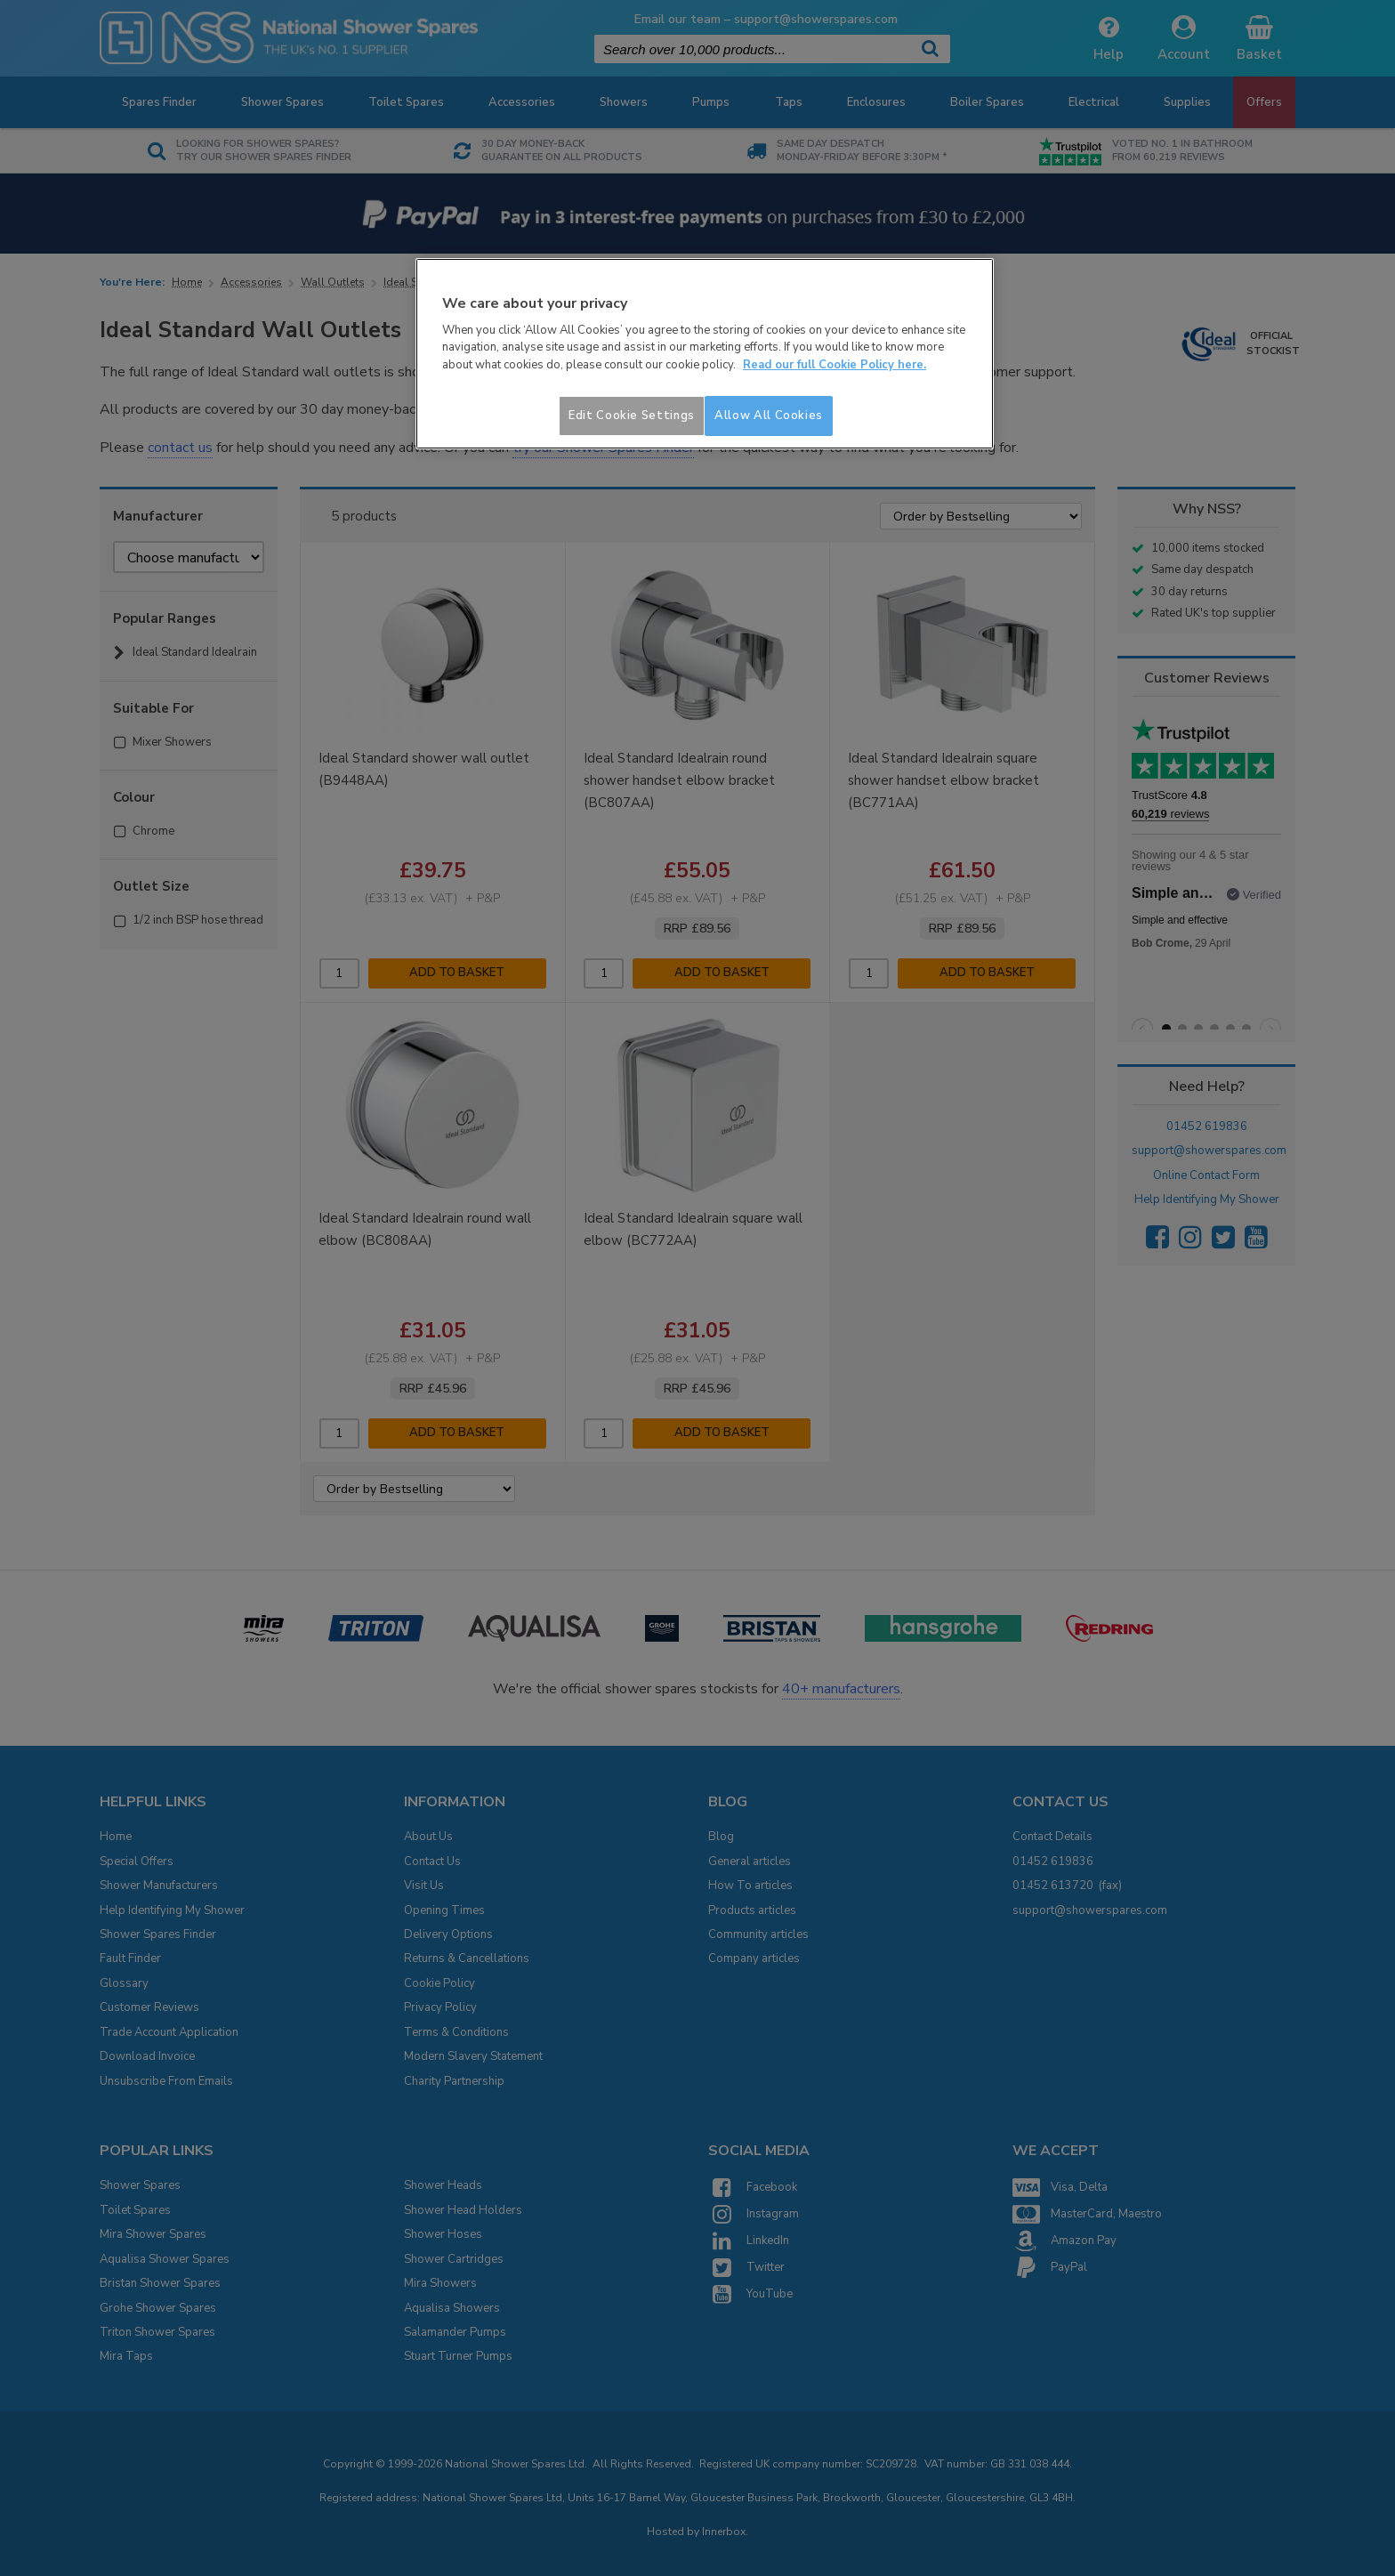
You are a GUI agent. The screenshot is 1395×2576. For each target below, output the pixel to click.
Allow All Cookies (768, 416)
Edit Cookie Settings (631, 416)
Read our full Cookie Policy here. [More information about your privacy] (834, 365)
